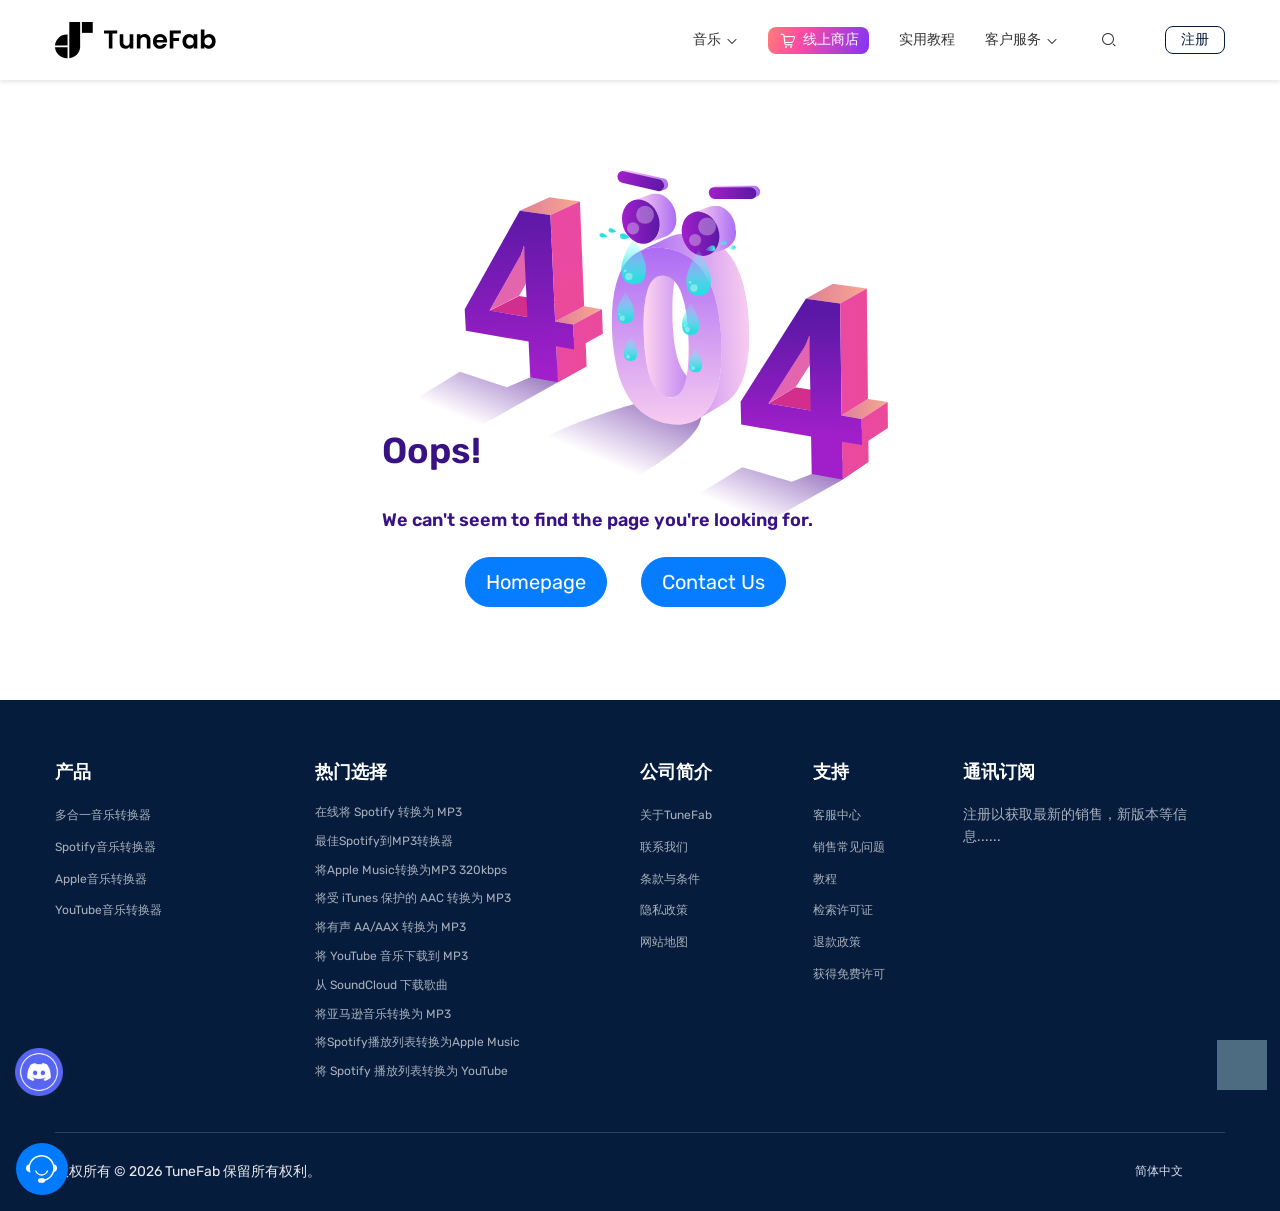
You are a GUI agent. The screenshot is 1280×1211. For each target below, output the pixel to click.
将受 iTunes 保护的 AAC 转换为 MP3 (413, 898)
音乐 (715, 39)
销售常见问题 (849, 847)
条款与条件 (670, 879)
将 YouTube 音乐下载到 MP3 (391, 956)
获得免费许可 (849, 974)
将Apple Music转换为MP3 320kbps (411, 870)
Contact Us (713, 582)
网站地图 (664, 942)
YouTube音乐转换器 (108, 910)
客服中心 (837, 815)
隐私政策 (664, 910)
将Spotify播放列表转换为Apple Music (417, 1042)
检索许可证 (843, 910)
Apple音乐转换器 (101, 879)
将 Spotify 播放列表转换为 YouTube (411, 1071)
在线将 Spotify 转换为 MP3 (388, 812)
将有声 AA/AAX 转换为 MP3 (390, 927)
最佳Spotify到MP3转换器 (384, 841)
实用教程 (927, 39)
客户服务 (1021, 39)
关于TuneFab (676, 815)
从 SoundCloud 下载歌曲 (381, 985)
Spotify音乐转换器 (105, 847)
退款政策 (837, 942)
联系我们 (664, 847)
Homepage (536, 582)
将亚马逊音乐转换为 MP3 (383, 1014)
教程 (825, 879)
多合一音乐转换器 (103, 815)
